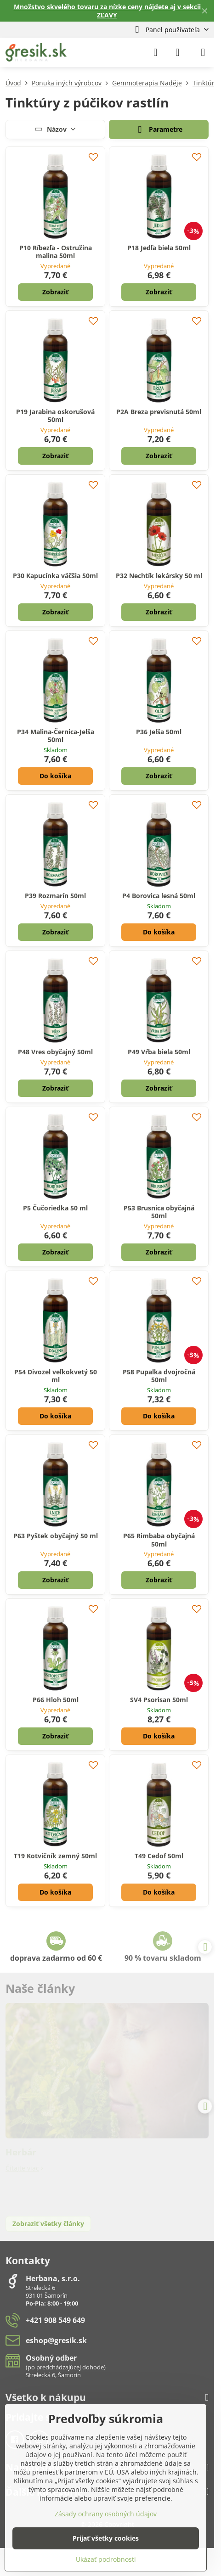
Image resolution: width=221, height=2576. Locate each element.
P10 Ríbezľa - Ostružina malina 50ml (55, 251)
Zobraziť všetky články (48, 2223)
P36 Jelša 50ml (158, 731)
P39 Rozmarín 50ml (55, 895)
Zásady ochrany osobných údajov (106, 2513)
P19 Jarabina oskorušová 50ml (55, 415)
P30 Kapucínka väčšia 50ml (55, 575)
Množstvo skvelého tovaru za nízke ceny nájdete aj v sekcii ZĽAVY (107, 10)
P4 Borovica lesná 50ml (158, 895)
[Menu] (203, 52)
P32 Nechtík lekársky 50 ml (159, 575)
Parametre (158, 130)
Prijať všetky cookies (106, 2538)
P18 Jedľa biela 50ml (159, 247)
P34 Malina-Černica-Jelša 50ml (55, 735)
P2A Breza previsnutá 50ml (158, 411)
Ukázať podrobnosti (106, 2559)
